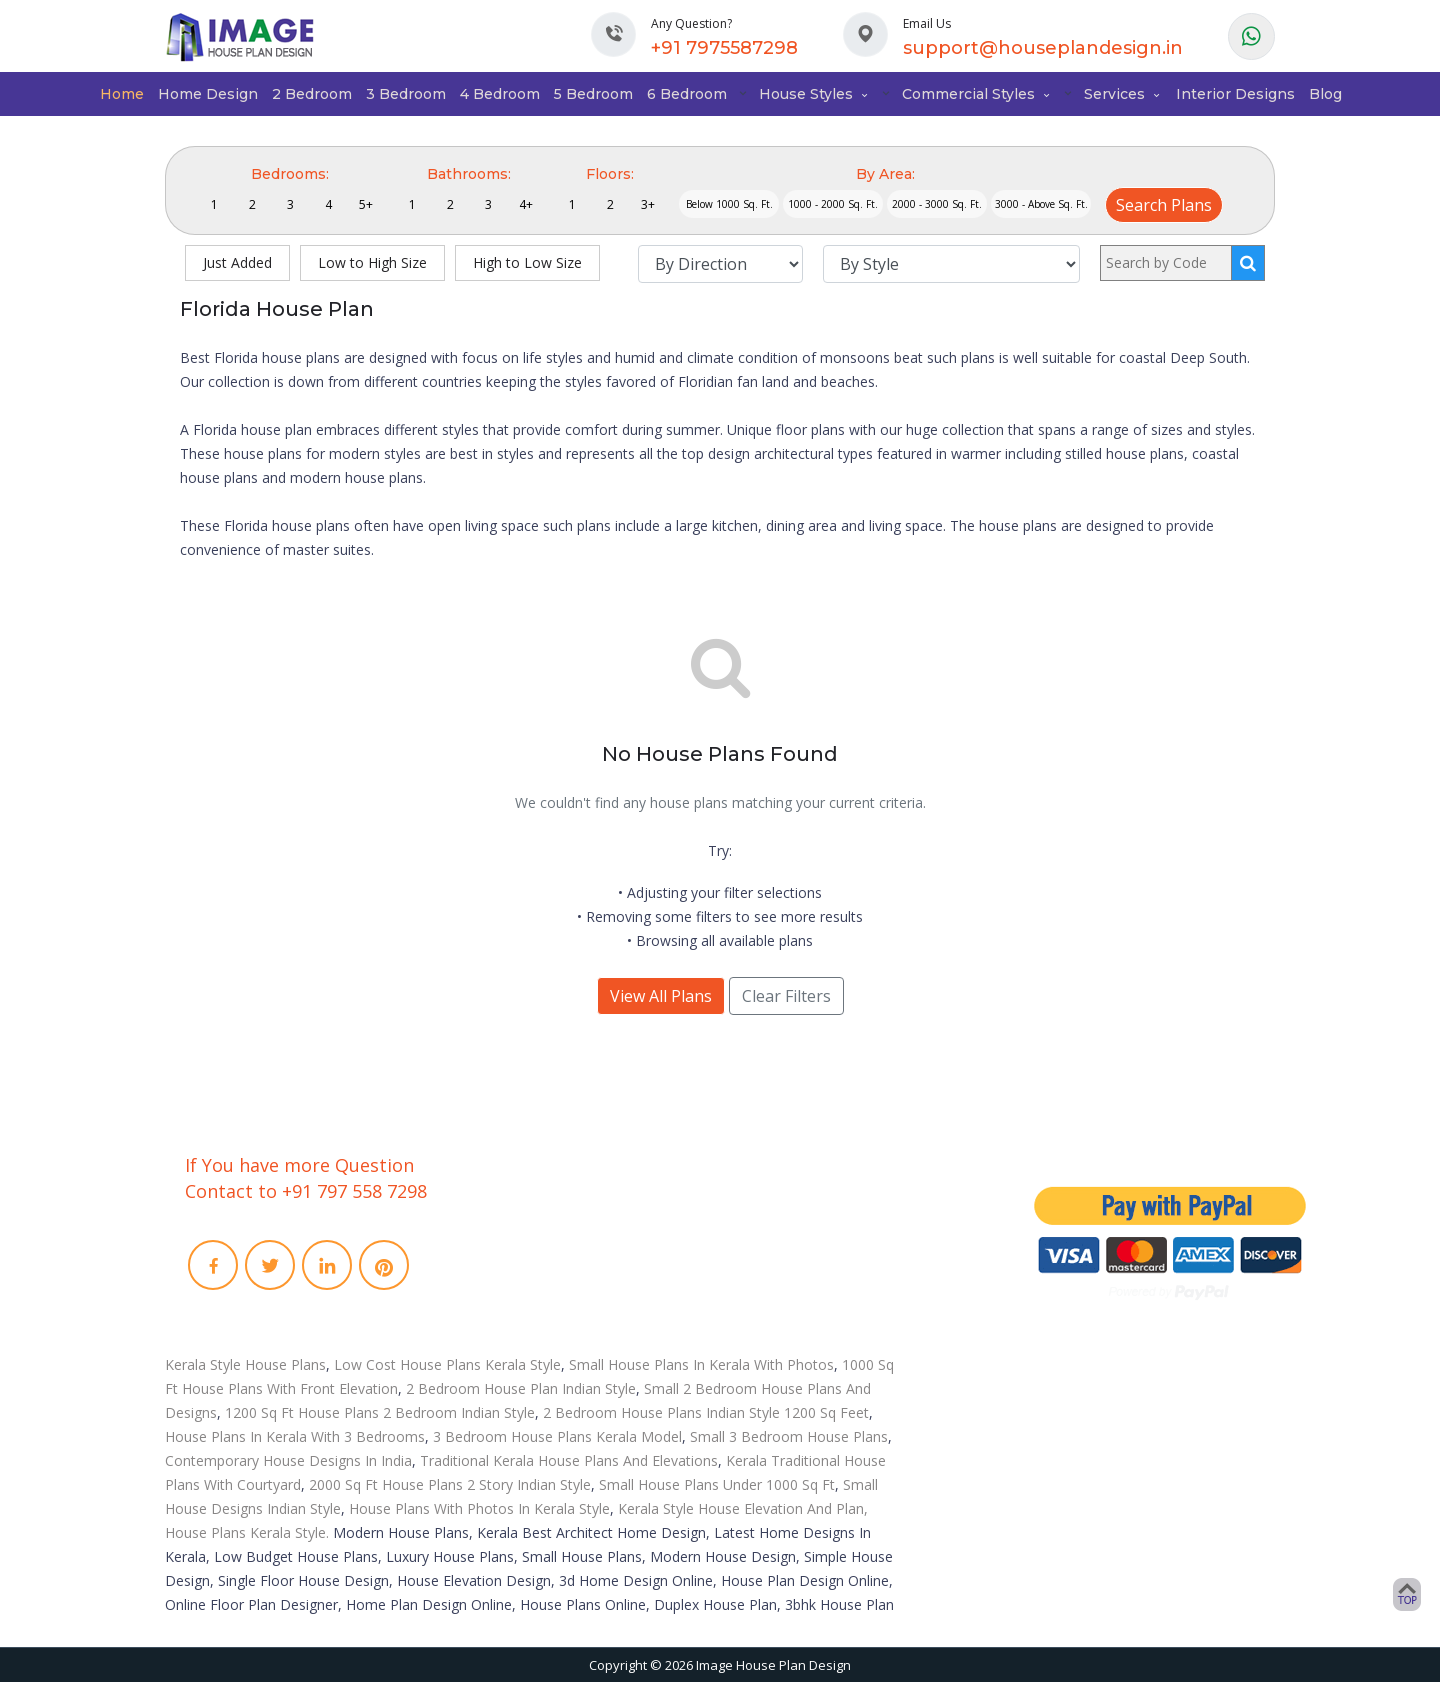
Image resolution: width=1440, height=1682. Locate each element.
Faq (491, 1268)
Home (122, 94)
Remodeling (791, 1268)
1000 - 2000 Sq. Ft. (833, 204)
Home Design (208, 94)
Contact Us (512, 1242)
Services (1123, 94)
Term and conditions (543, 1294)
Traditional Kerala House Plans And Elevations (569, 1460)
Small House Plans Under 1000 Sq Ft (717, 1484)
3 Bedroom (406, 94)
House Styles (814, 94)
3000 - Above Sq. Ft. (1041, 204)
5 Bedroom (593, 94)
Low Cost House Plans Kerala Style (447, 1364)
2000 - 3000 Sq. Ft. (937, 204)
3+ (648, 204)
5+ (366, 204)
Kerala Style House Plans (245, 1364)
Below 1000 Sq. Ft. (729, 204)
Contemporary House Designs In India (288, 1460)
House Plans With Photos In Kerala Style (479, 1508)
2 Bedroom (312, 94)
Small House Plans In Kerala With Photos (701, 1364)
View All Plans (661, 996)
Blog (1325, 94)
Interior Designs (1235, 94)
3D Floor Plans (798, 1216)
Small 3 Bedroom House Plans (789, 1436)
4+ (526, 204)
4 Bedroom (500, 94)
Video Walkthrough (813, 1242)
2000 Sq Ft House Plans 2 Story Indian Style (450, 1484)
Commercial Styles (977, 94)
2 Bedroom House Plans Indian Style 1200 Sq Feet (706, 1412)
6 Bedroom (687, 94)
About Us (507, 1216)
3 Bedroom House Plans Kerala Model (557, 1436)
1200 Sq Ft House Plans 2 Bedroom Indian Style (380, 1412)
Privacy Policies (526, 1320)
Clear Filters (786, 996)
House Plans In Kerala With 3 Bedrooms (295, 1436)
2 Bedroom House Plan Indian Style (521, 1388)
